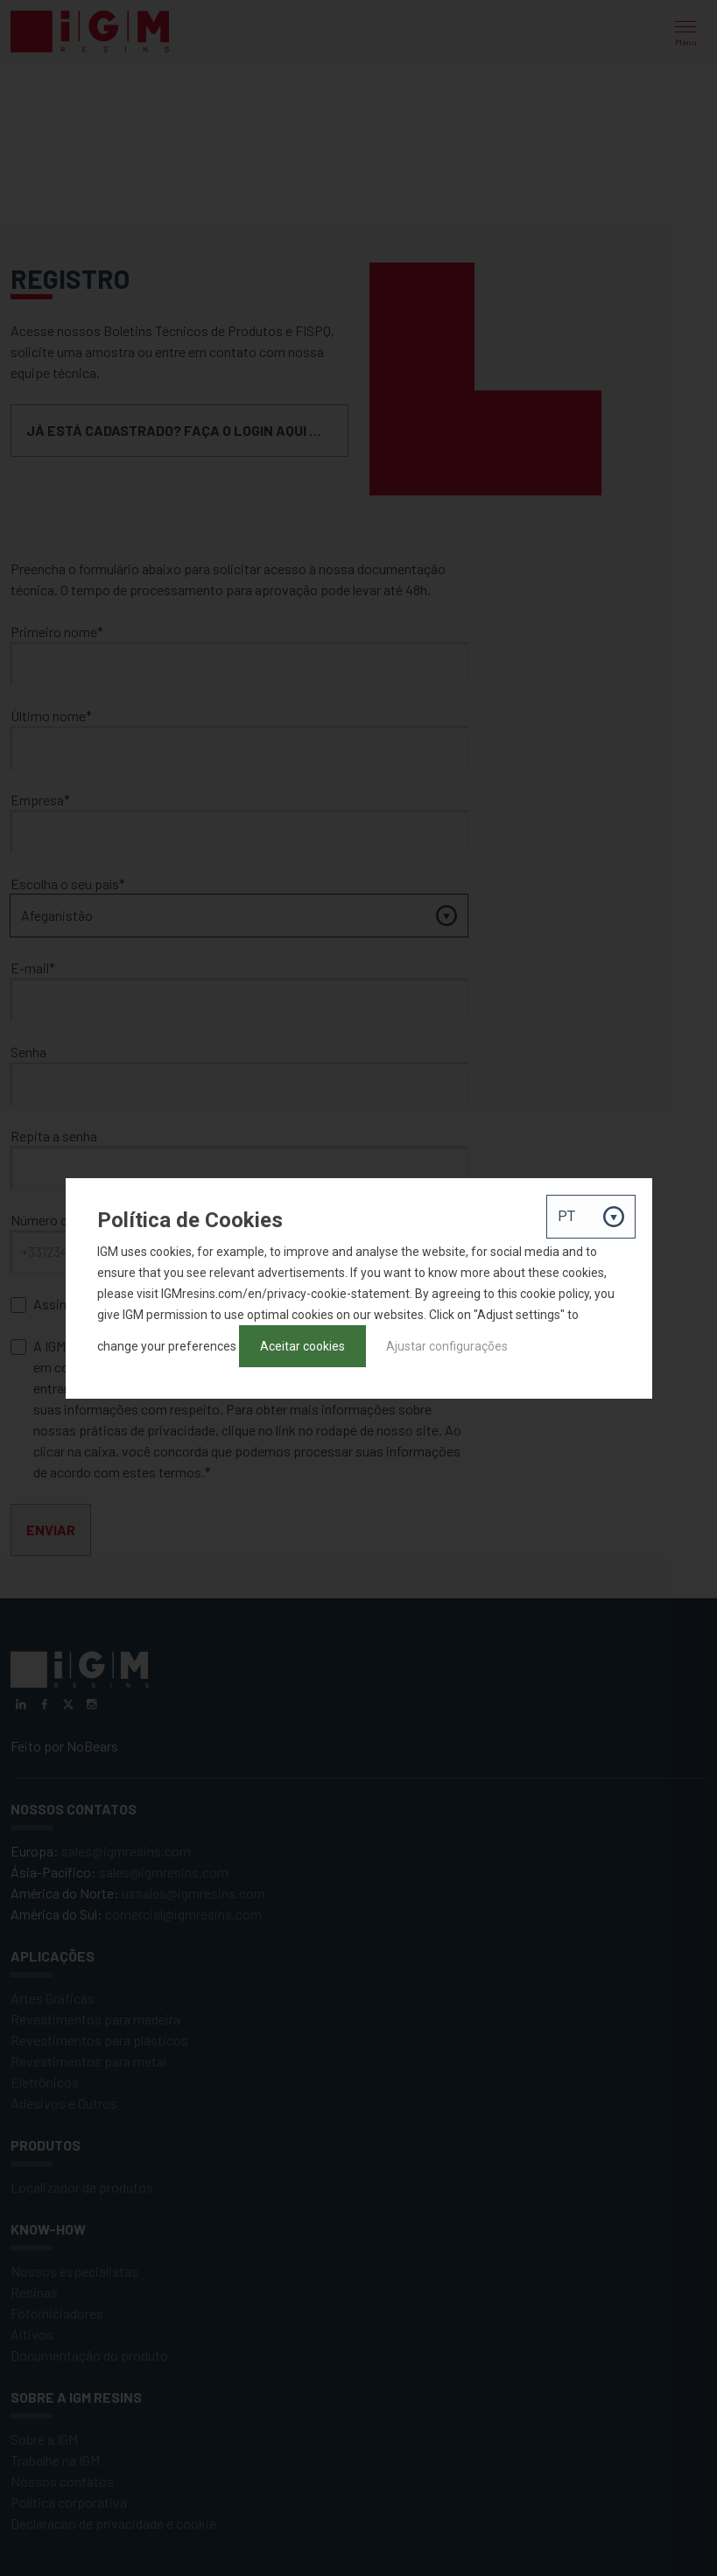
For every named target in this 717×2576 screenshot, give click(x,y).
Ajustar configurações (447, 1346)
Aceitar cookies (302, 1346)
